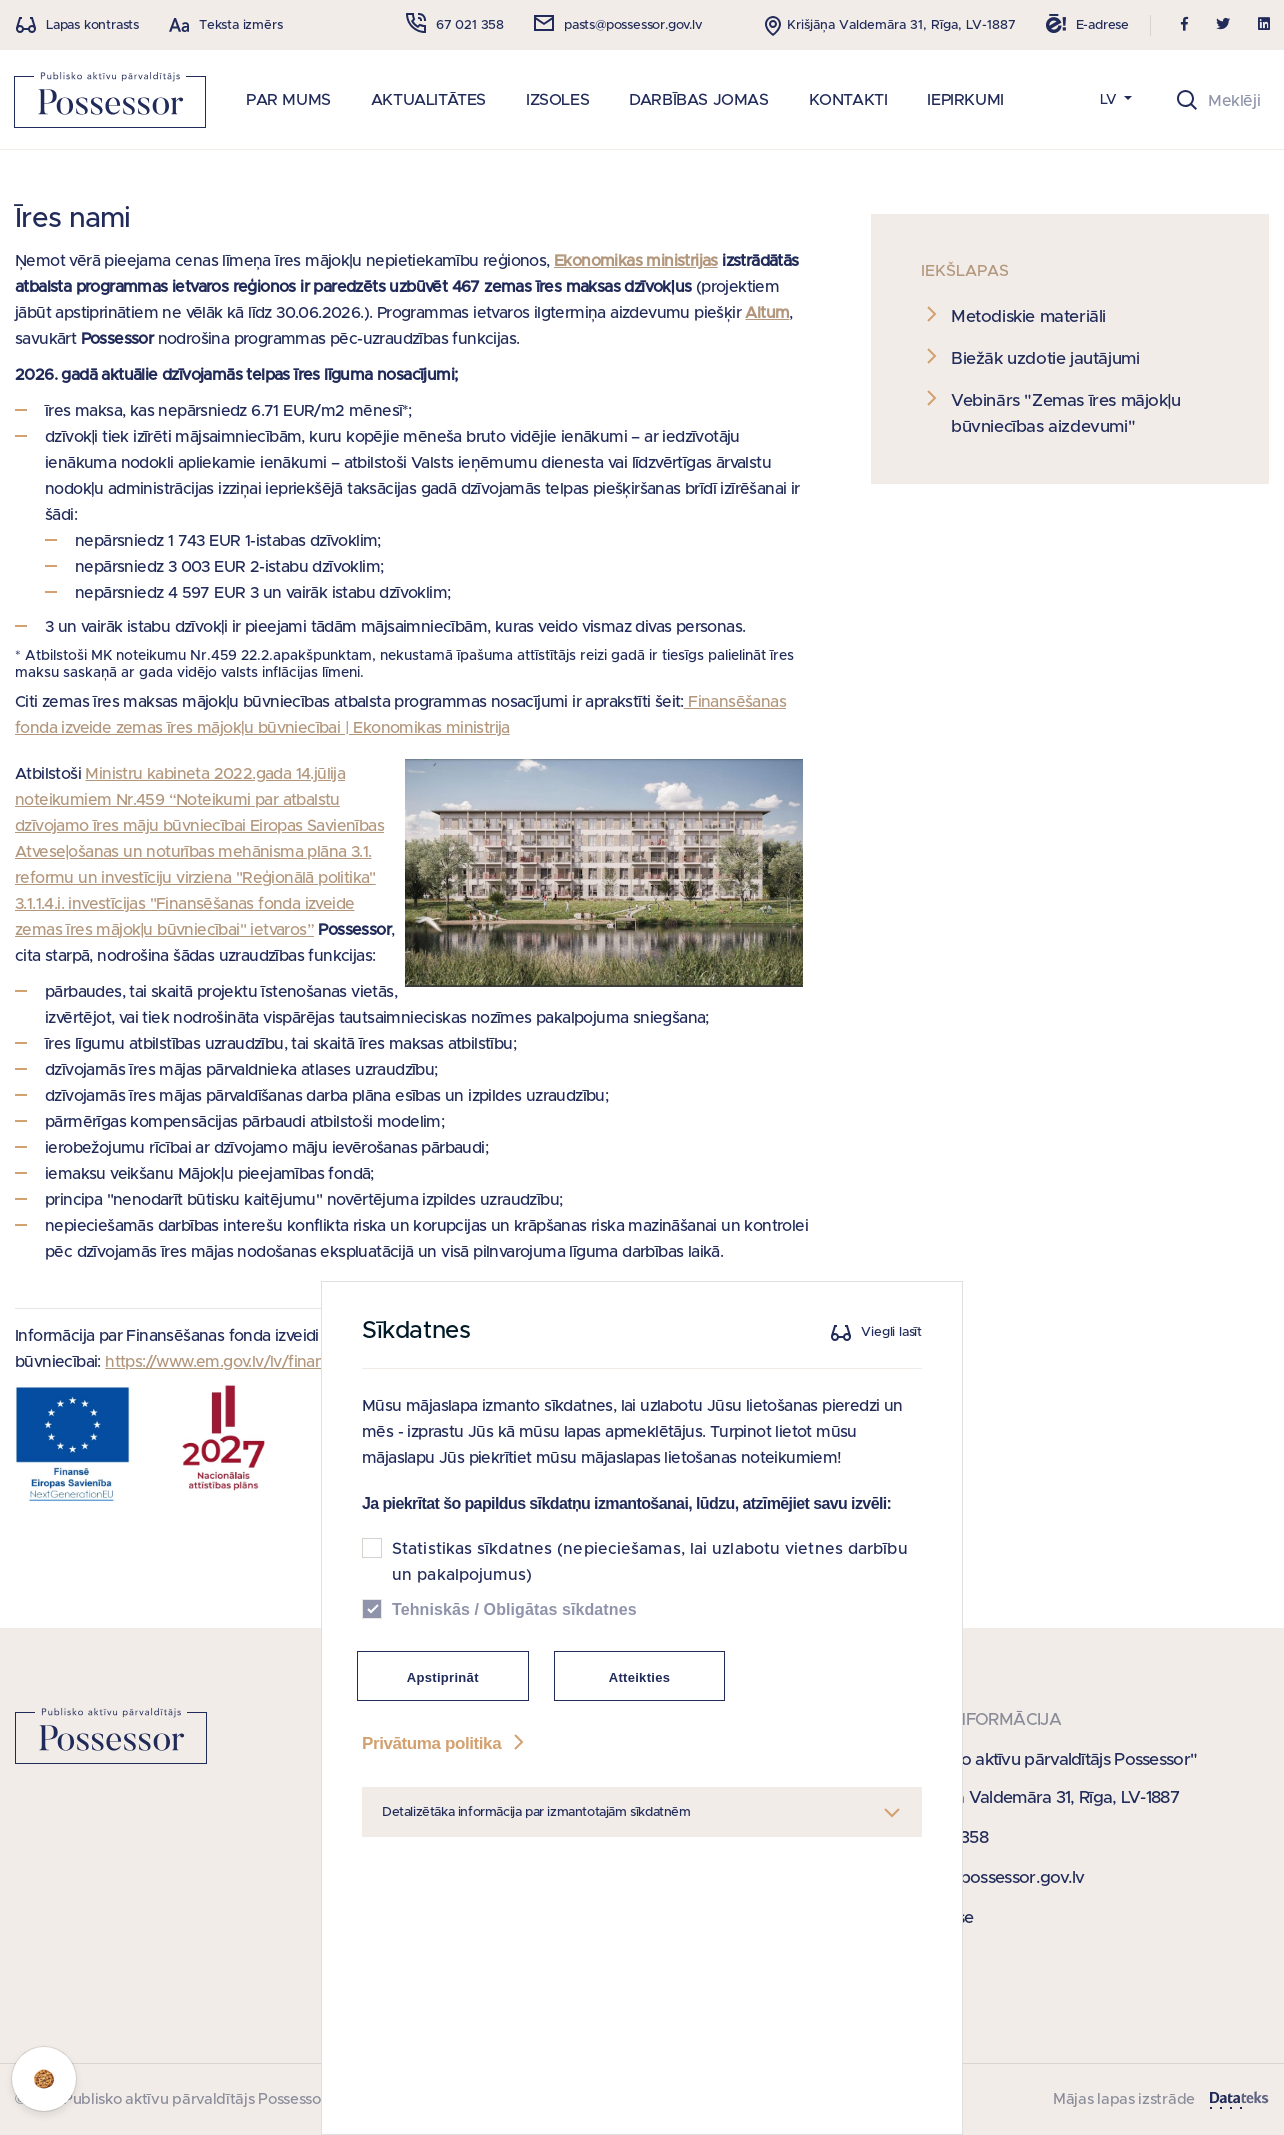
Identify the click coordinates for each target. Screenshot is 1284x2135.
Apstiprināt (443, 1677)
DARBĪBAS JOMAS (698, 100)
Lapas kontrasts (92, 25)
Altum (767, 313)
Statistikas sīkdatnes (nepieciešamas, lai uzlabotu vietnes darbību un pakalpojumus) (650, 1562)
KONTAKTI (848, 100)
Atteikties (640, 1677)
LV (1110, 100)
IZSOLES (557, 100)
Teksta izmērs (240, 25)
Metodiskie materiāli (1028, 316)
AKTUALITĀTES (428, 100)
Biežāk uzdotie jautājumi (1045, 358)
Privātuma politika (445, 1743)
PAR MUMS (288, 100)
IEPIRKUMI (965, 100)
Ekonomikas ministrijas (636, 261)
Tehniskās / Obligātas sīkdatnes (514, 1609)
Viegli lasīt (891, 1333)
